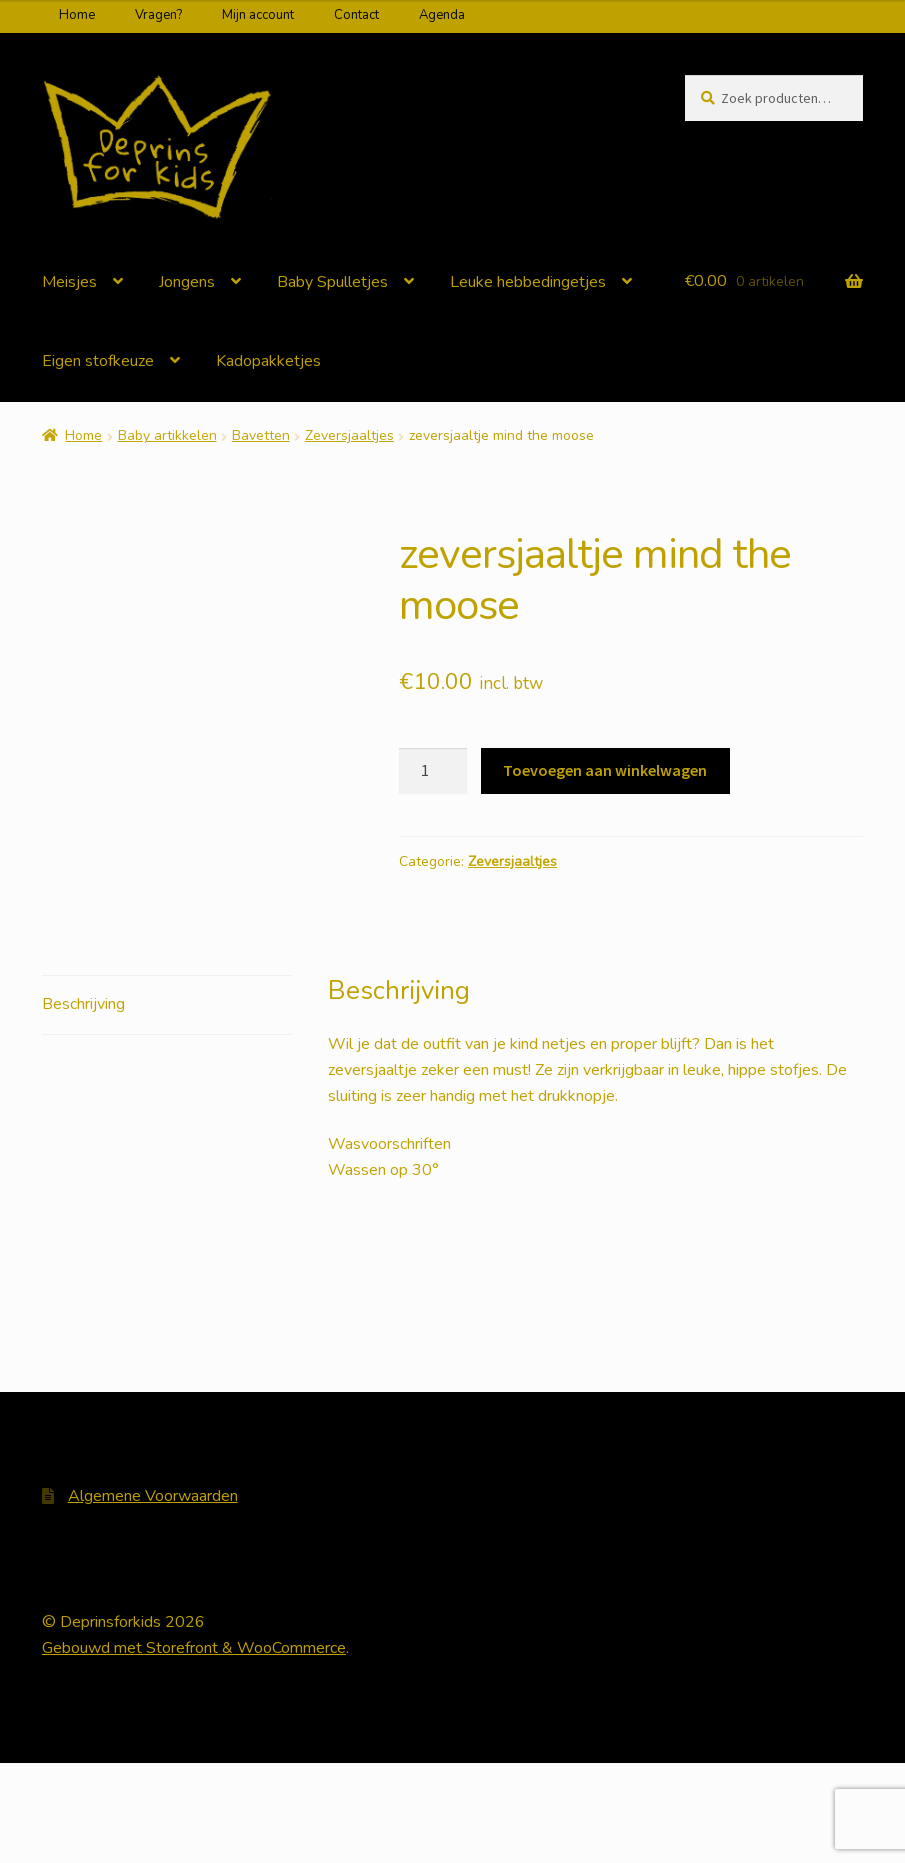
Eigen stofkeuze (98, 361)
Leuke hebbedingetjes (528, 282)
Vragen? (158, 15)
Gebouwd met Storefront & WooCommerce (194, 1748)
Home (77, 15)
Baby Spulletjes (332, 282)
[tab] (167, 1104)
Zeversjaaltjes (349, 435)
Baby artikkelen (167, 435)
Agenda (442, 15)
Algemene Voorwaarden (153, 1596)
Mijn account (258, 15)
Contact (356, 15)
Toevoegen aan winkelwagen (605, 770)
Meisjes (69, 282)
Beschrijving (83, 1103)
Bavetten (261, 435)
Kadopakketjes (268, 361)
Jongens (187, 282)
